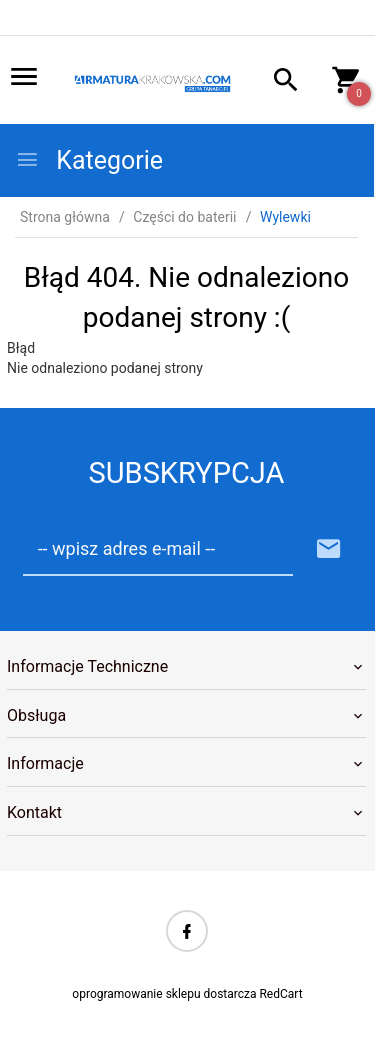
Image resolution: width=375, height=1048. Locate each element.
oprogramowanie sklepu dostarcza (164, 994)
